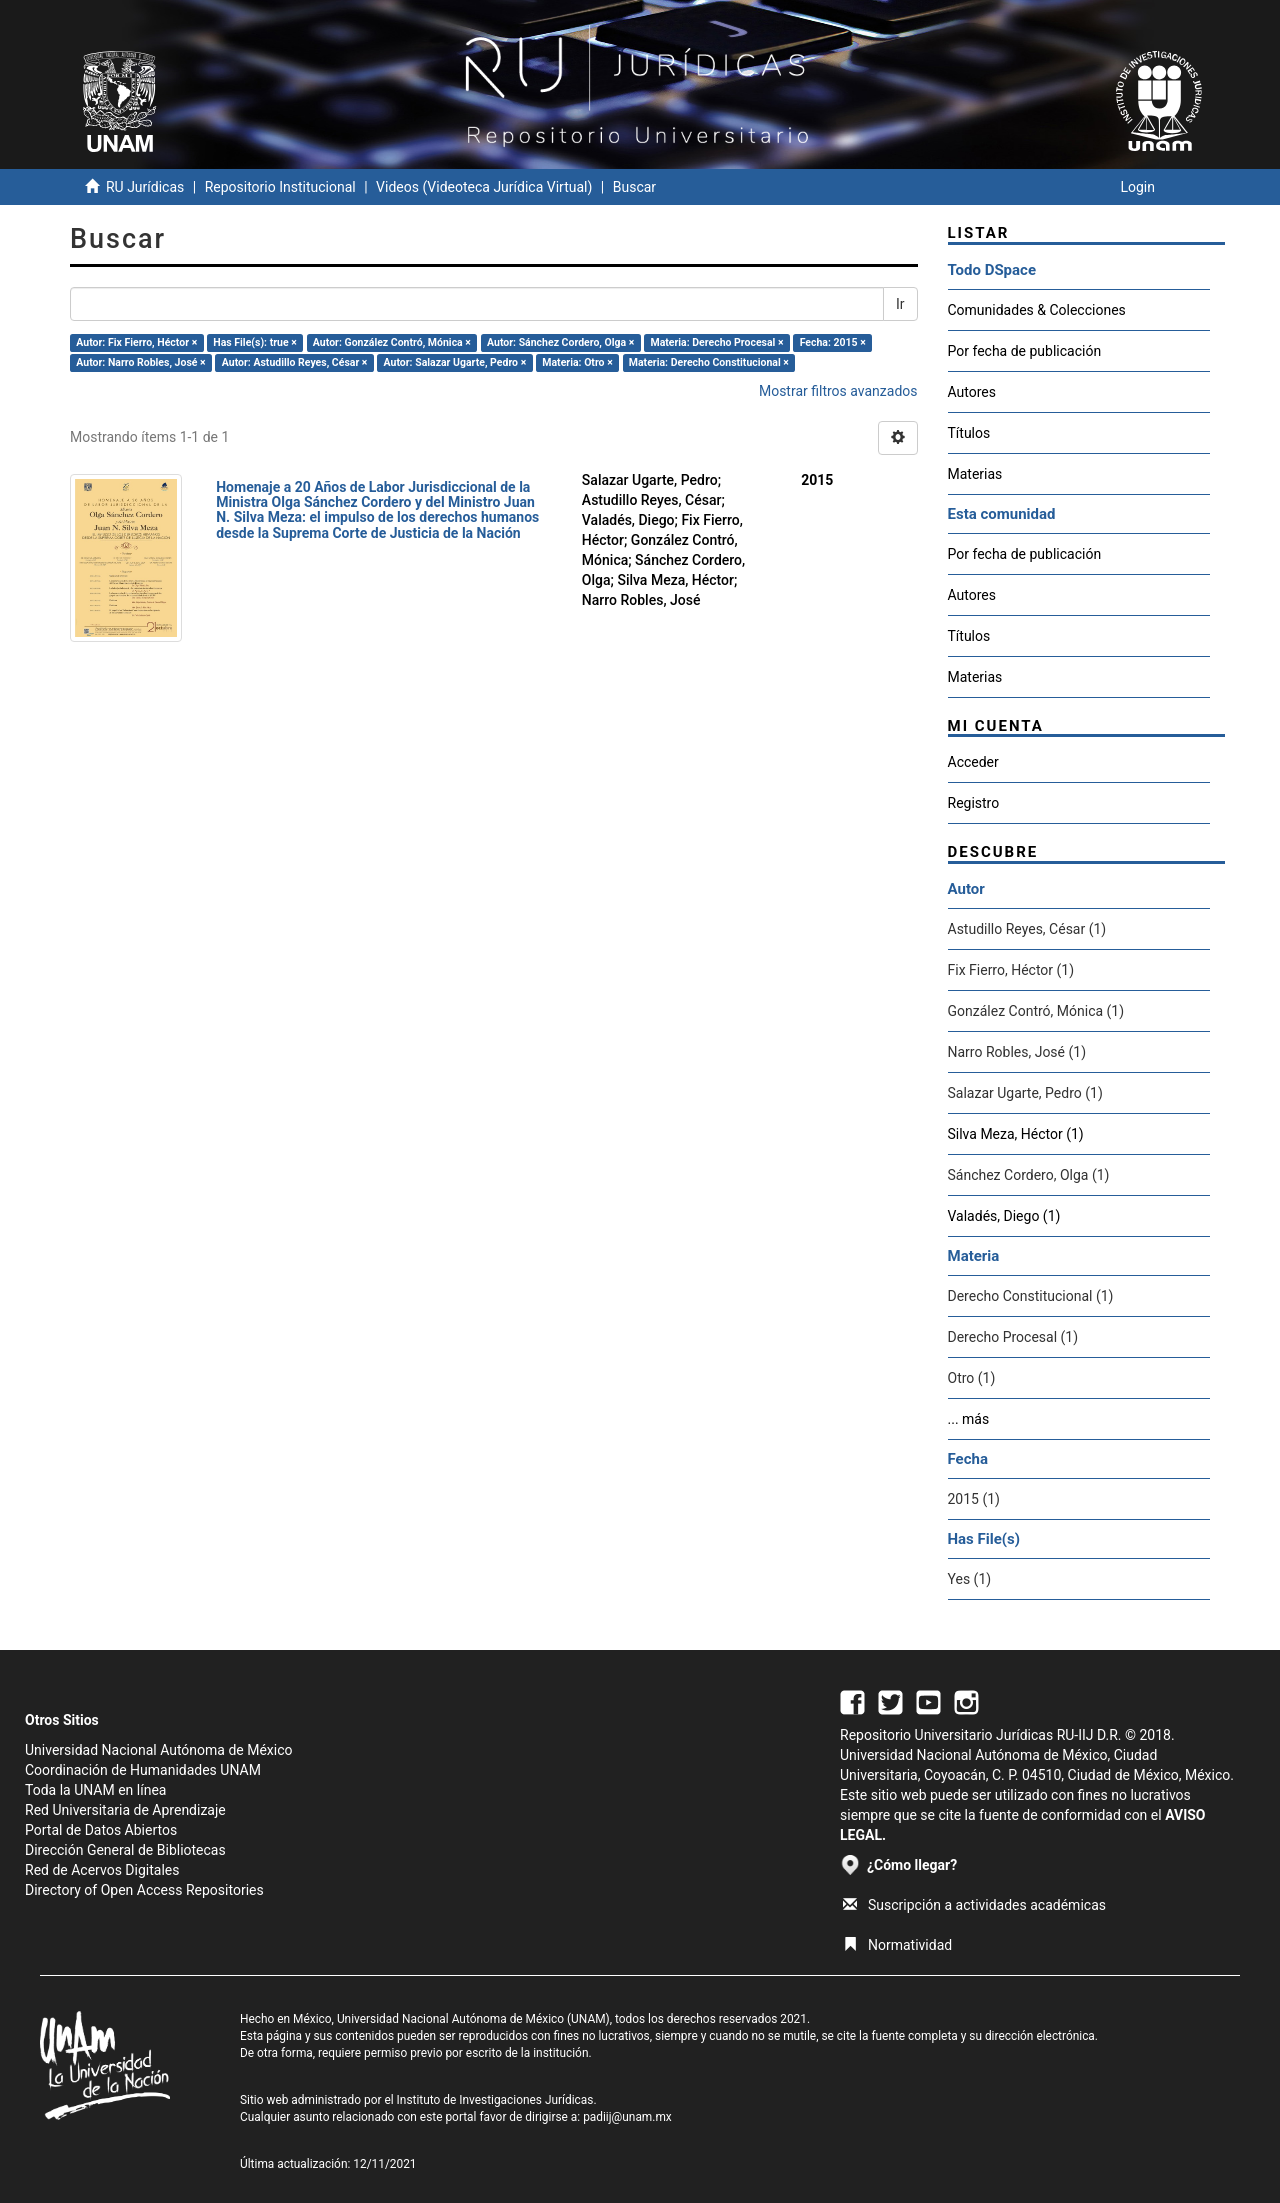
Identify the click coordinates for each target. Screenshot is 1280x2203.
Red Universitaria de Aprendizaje (125, 1810)
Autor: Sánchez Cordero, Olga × (560, 342)
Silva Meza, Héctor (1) (1016, 1134)
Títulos (969, 433)
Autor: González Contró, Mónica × (392, 342)
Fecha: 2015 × (833, 342)
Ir (900, 304)
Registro (974, 803)
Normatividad (897, 1945)
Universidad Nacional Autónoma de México (159, 1750)
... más (969, 1419)
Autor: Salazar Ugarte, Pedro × (455, 362)
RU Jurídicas (145, 187)
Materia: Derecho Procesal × (716, 342)
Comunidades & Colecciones (1037, 310)
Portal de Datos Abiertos (101, 1830)
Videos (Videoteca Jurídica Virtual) (484, 187)
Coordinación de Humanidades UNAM (143, 1770)
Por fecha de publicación (1025, 351)
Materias (975, 474)
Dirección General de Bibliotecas (125, 1850)
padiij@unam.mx (627, 2117)
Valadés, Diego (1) (1004, 1216)
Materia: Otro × (577, 362)
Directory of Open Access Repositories (144, 1890)
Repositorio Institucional (280, 187)
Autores (972, 392)
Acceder (973, 762)
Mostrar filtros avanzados (838, 391)
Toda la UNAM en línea (95, 1790)
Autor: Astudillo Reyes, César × (295, 362)
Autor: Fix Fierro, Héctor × (136, 342)
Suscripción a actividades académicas (974, 1905)
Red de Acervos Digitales (102, 1870)
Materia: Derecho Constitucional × (709, 362)
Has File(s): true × (254, 342)
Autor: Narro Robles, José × (140, 362)
